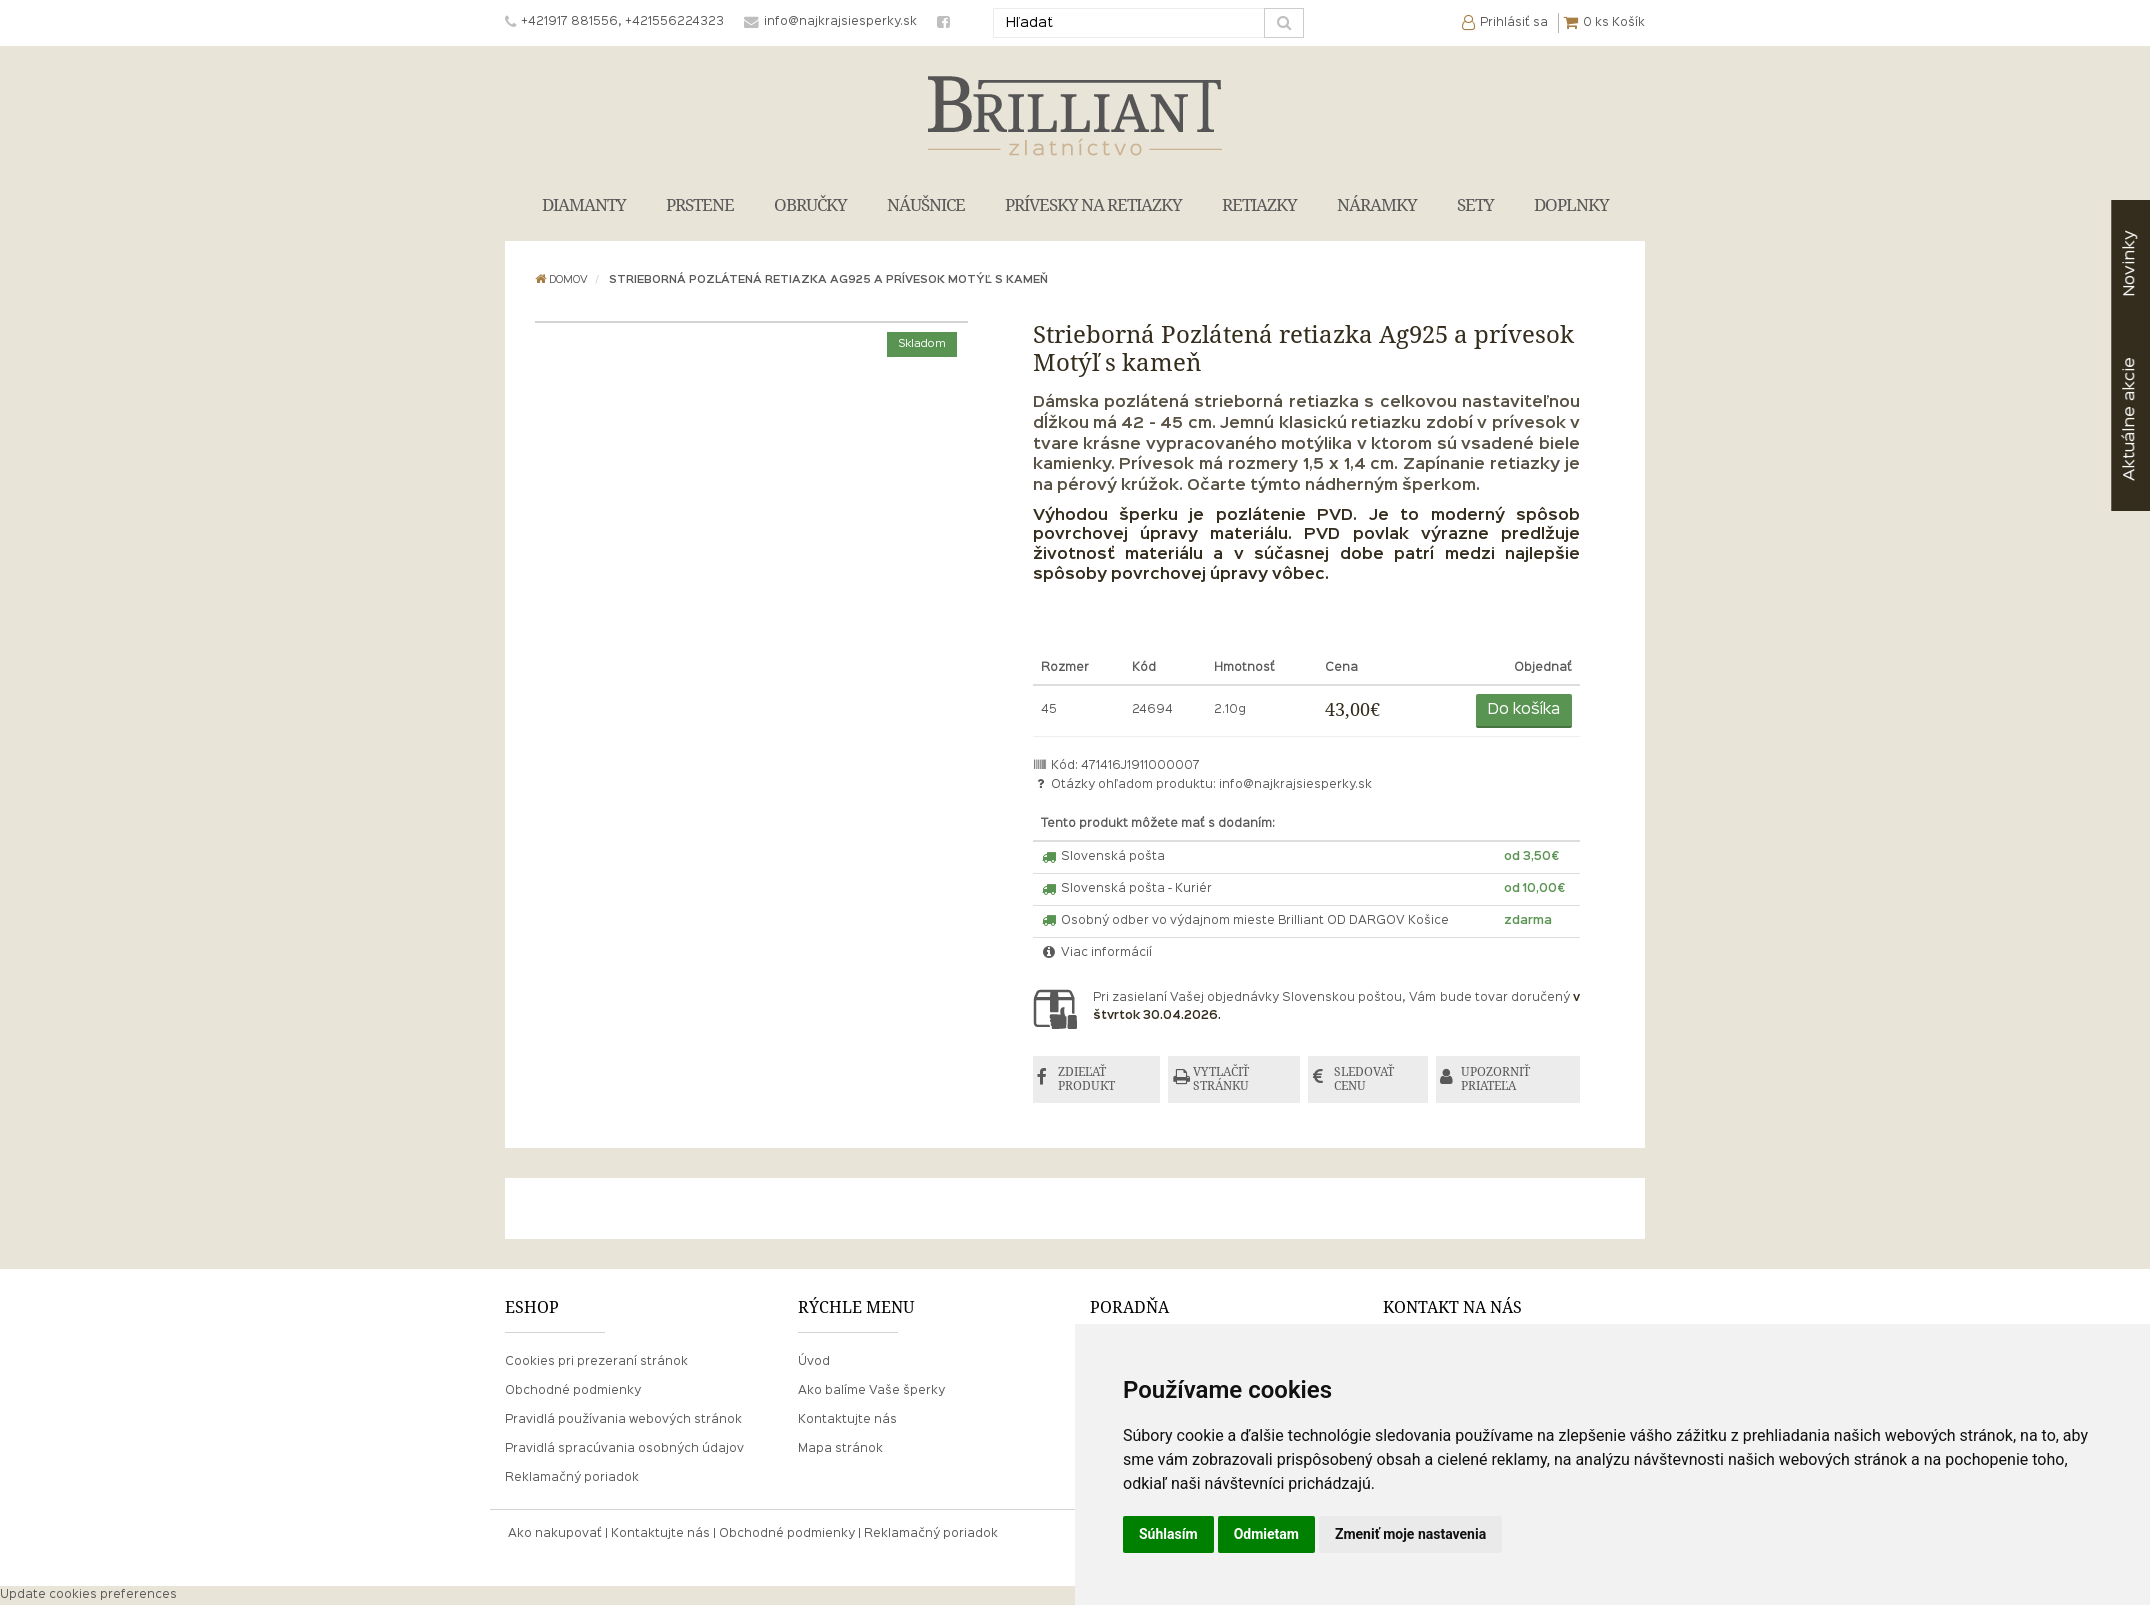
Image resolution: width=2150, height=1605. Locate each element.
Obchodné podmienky (573, 1391)
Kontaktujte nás (847, 1420)
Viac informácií (1097, 953)
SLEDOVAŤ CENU (1365, 1079)
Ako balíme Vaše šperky (871, 1391)
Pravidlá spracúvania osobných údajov (624, 1450)
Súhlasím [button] (1168, 1534)
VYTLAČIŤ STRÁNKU (1223, 1079)
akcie (2129, 419)
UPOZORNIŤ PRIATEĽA (1497, 1079)
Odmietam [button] (1266, 1534)
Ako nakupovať (555, 1534)
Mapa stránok (840, 1450)
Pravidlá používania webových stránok (623, 1420)
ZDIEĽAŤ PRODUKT (1087, 1079)
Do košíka (1524, 710)
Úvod (814, 1362)
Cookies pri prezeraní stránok (596, 1362)
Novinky (2129, 263)
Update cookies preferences (88, 1595)
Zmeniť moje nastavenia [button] (1410, 1534)
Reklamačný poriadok (572, 1479)
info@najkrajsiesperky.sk (1295, 785)
